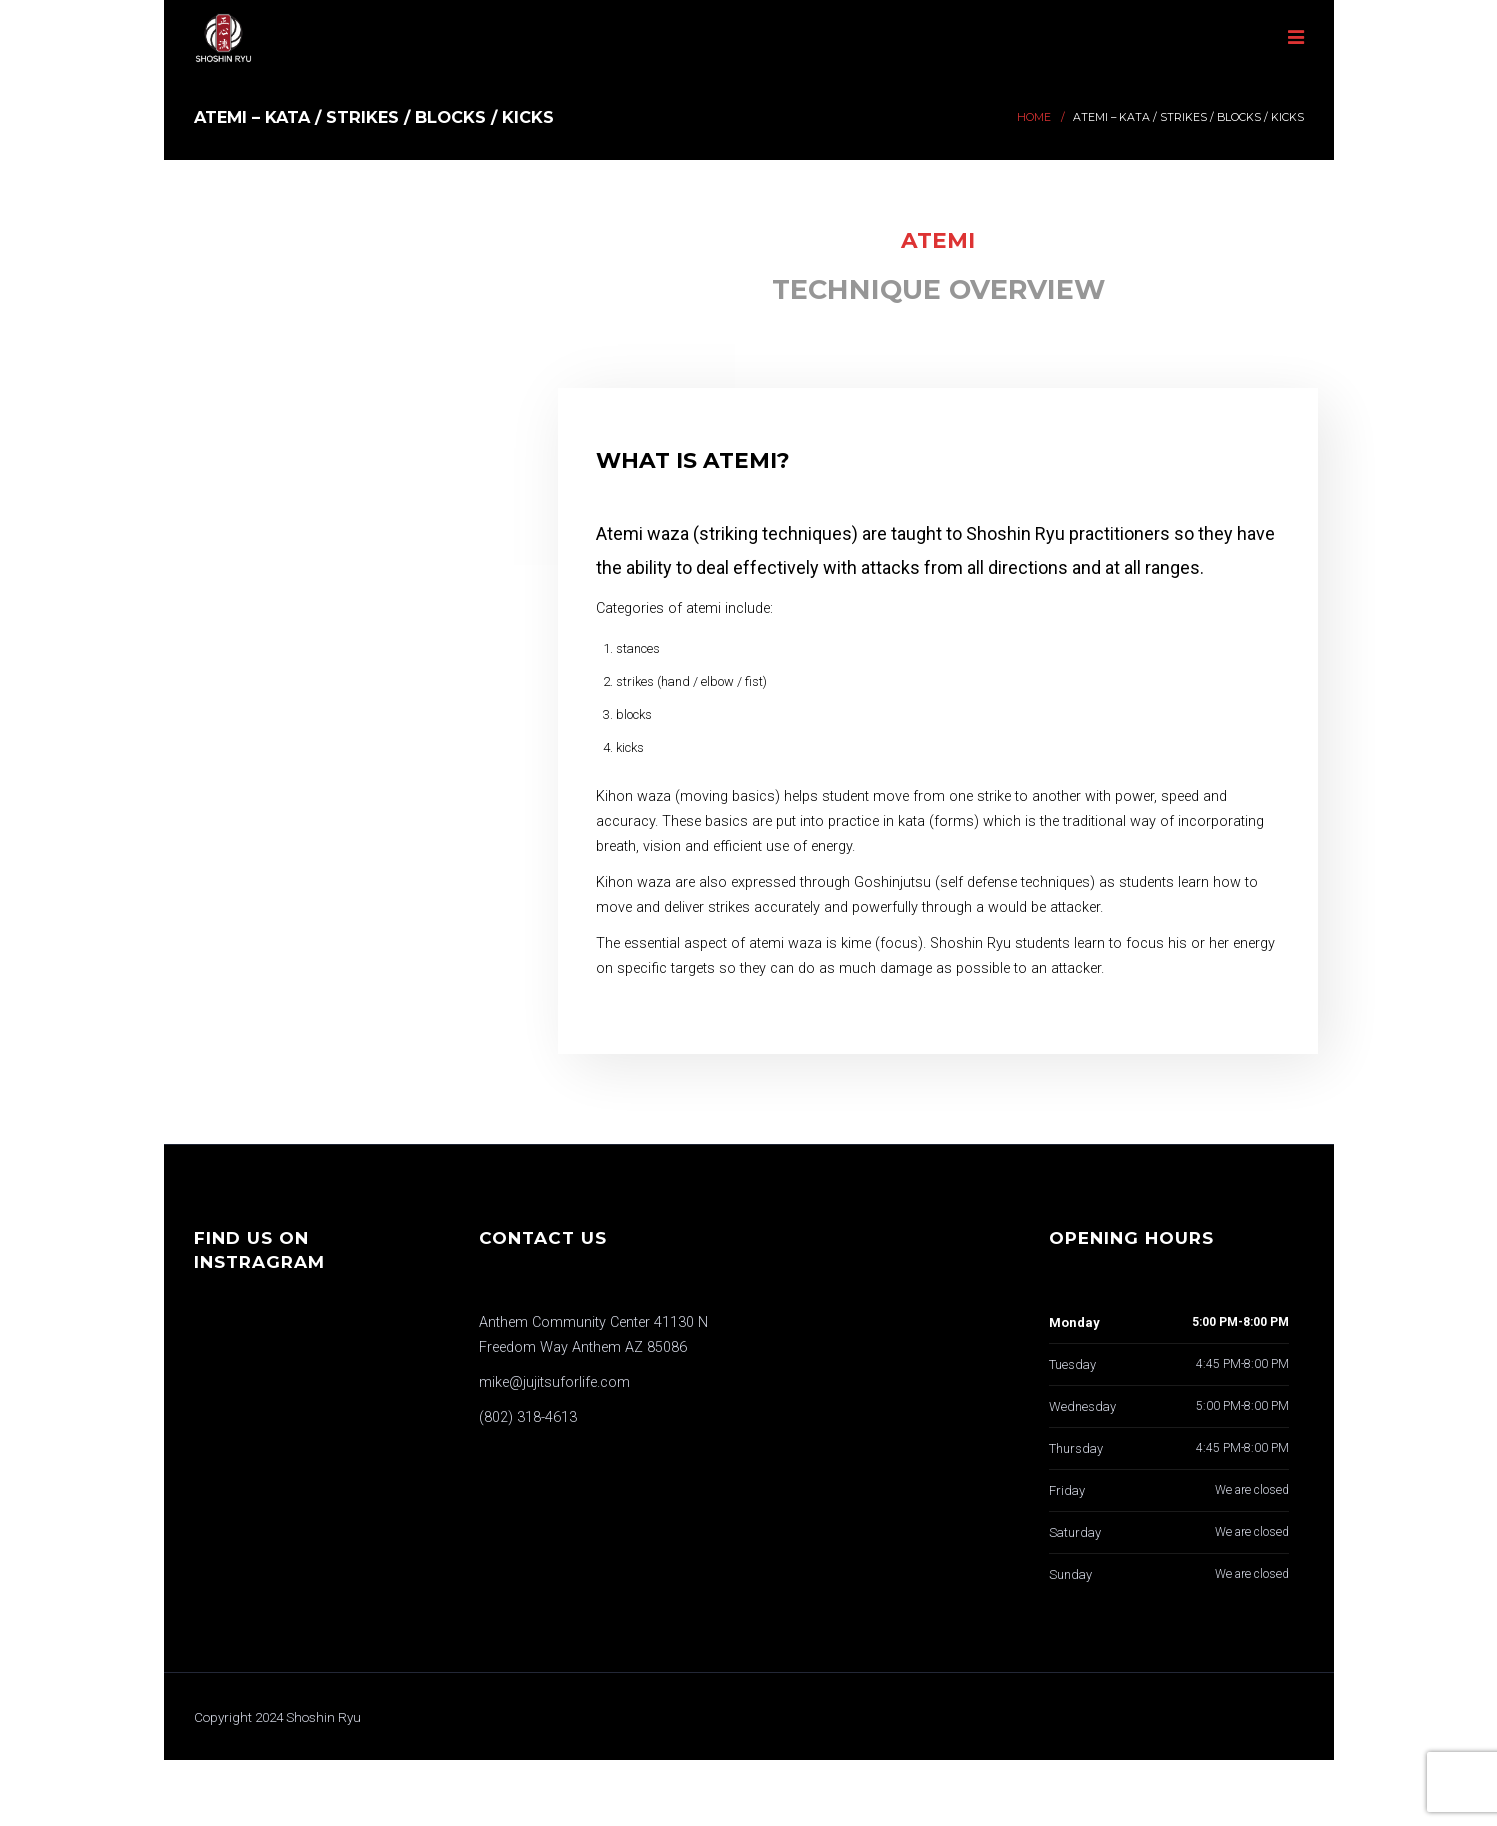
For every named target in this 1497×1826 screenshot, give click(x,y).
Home (1034, 117)
